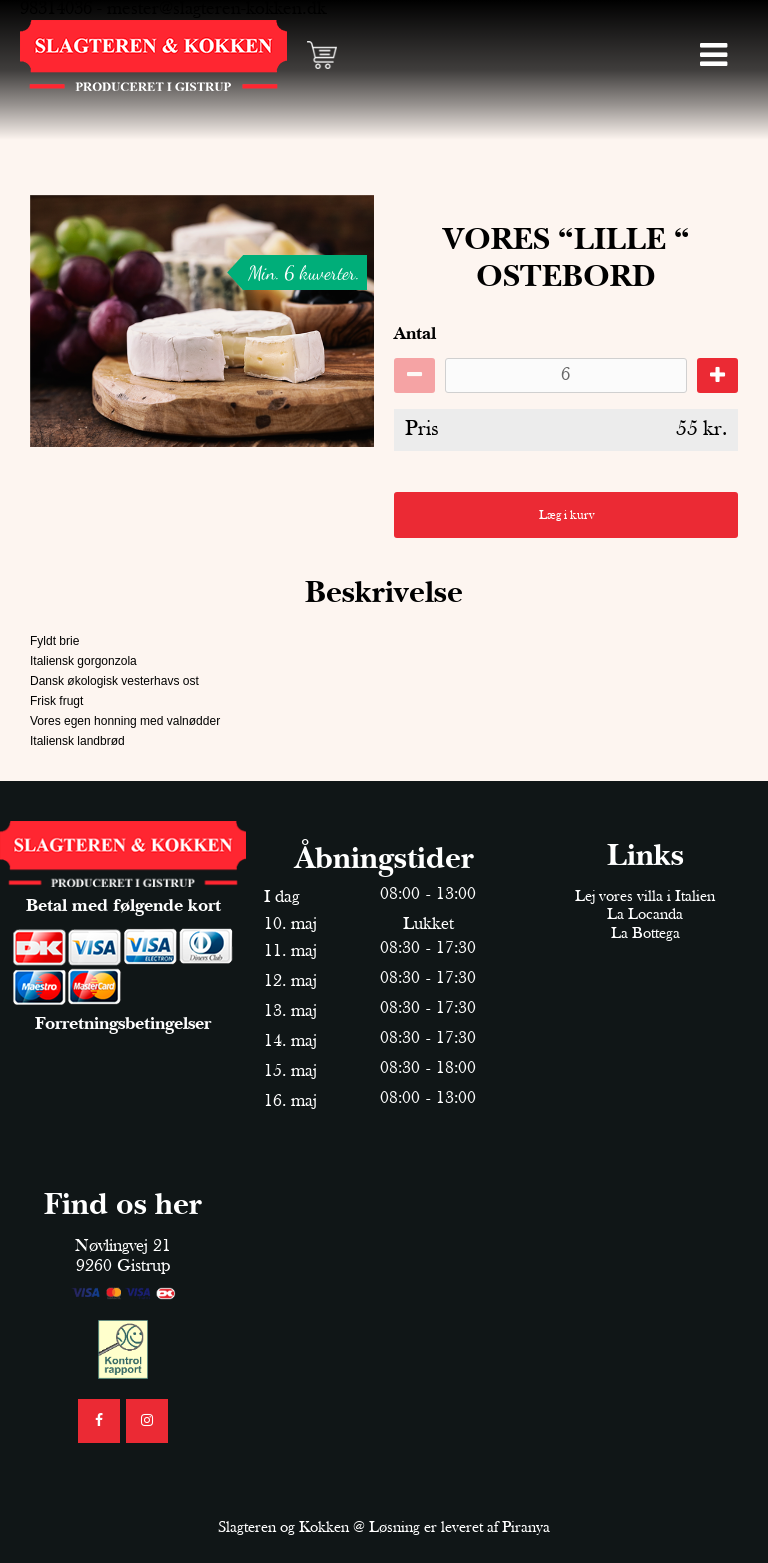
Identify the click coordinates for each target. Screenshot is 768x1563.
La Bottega (645, 934)
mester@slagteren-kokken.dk (216, 9)
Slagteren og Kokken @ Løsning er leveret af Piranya (384, 1528)
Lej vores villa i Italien (645, 897)
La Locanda (645, 915)
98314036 (56, 9)
